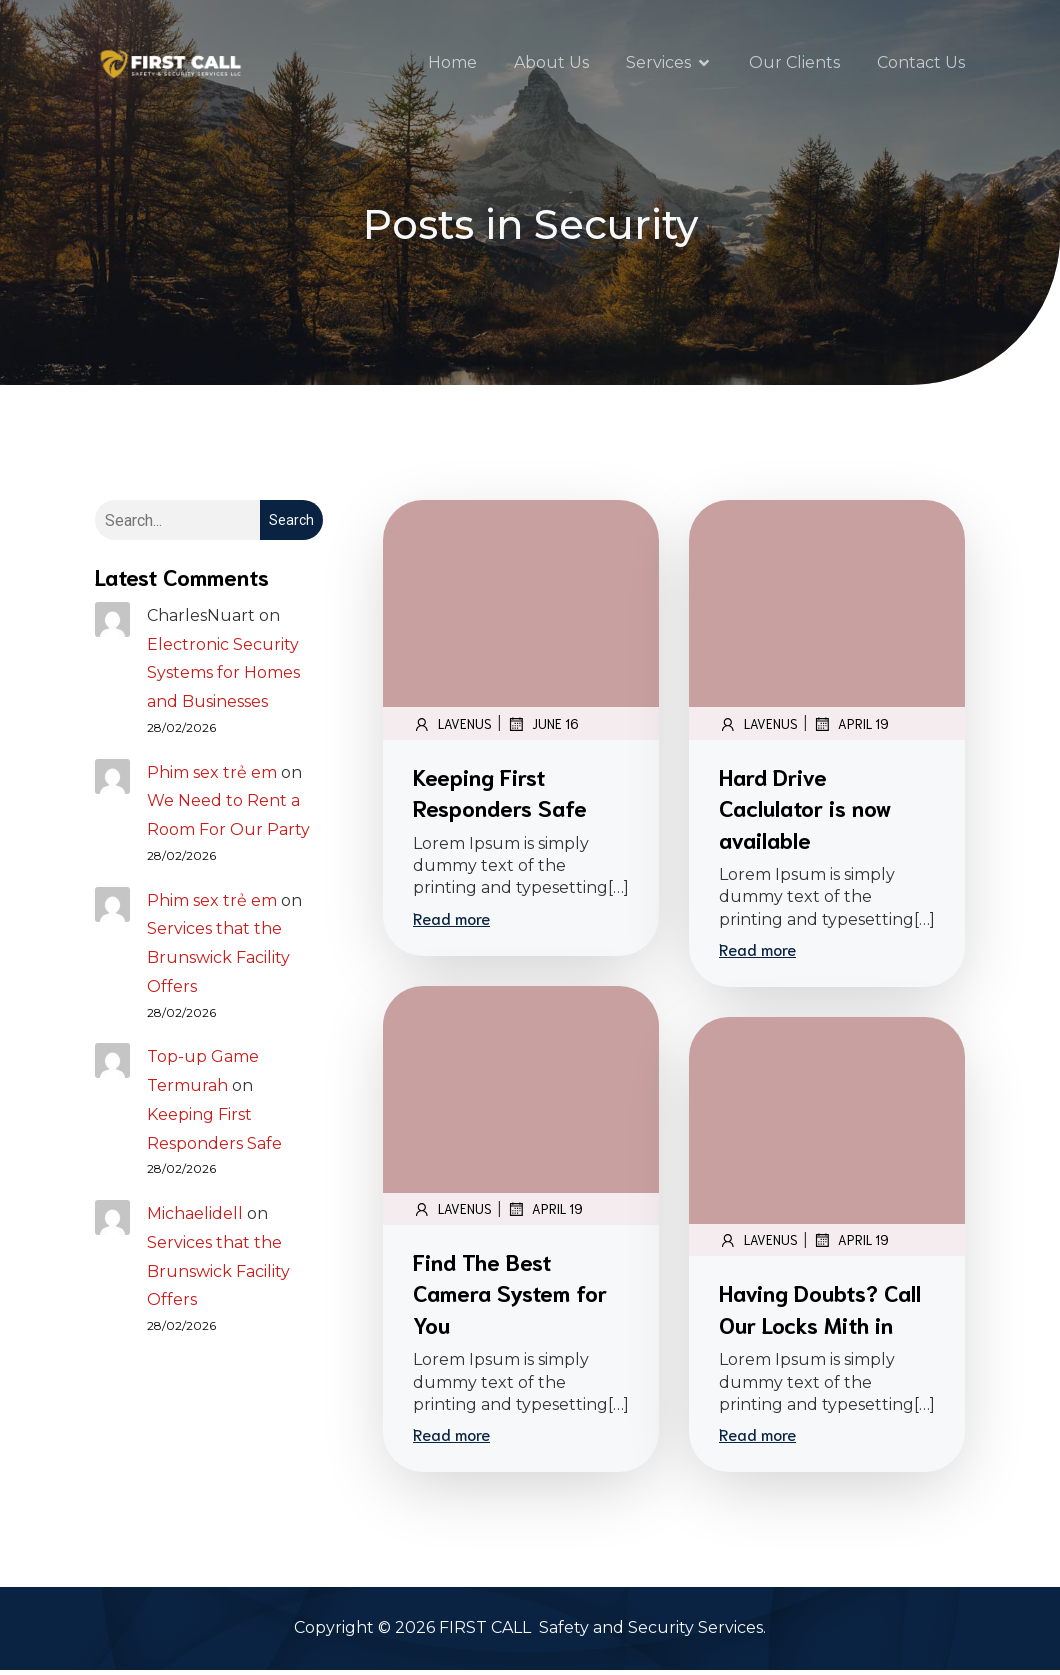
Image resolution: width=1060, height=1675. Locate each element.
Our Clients (794, 64)
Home (452, 64)
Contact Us (921, 64)
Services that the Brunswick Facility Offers (218, 962)
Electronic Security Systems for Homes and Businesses (223, 678)
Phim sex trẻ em (212, 777)
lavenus (452, 729)
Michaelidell (195, 1218)
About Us (551, 64)
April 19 (851, 729)
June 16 (543, 729)
